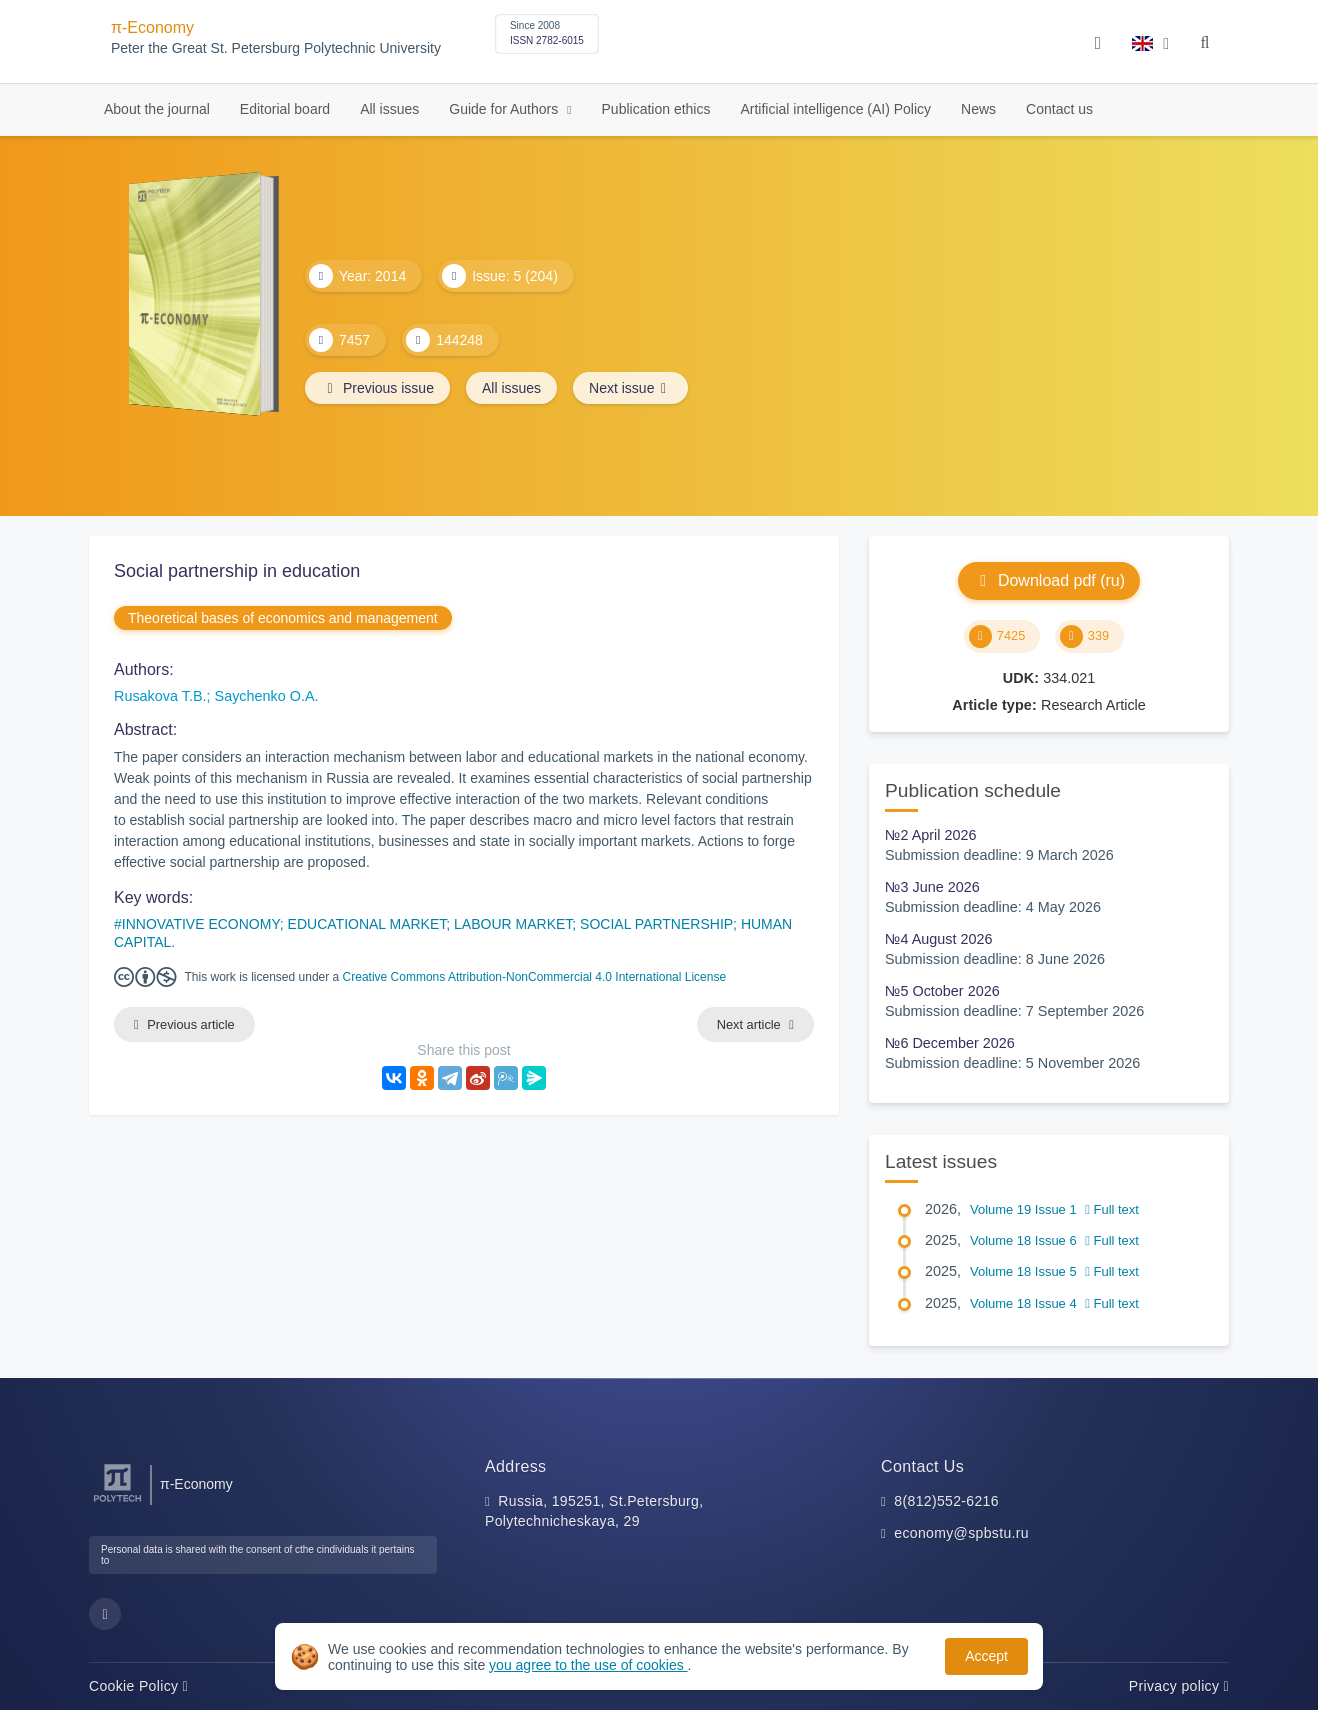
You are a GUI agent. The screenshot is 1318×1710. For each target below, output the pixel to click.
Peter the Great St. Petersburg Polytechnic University (276, 48)
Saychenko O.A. (267, 696)
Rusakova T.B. (160, 696)
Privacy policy (1179, 1686)
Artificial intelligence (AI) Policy (835, 109)
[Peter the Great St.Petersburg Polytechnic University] (117, 1502)
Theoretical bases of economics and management (283, 618)
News (978, 109)
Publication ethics (656, 109)
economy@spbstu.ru (961, 1533)
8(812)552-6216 (946, 1501)
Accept (986, 1656)
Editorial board (285, 109)
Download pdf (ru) (1049, 580)
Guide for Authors (505, 109)
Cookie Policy (138, 1686)
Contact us (1059, 109)
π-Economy (152, 27)
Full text (1112, 1209)
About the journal (157, 109)
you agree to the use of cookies (588, 1665)
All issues (389, 109)
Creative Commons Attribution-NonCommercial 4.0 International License (535, 977)
